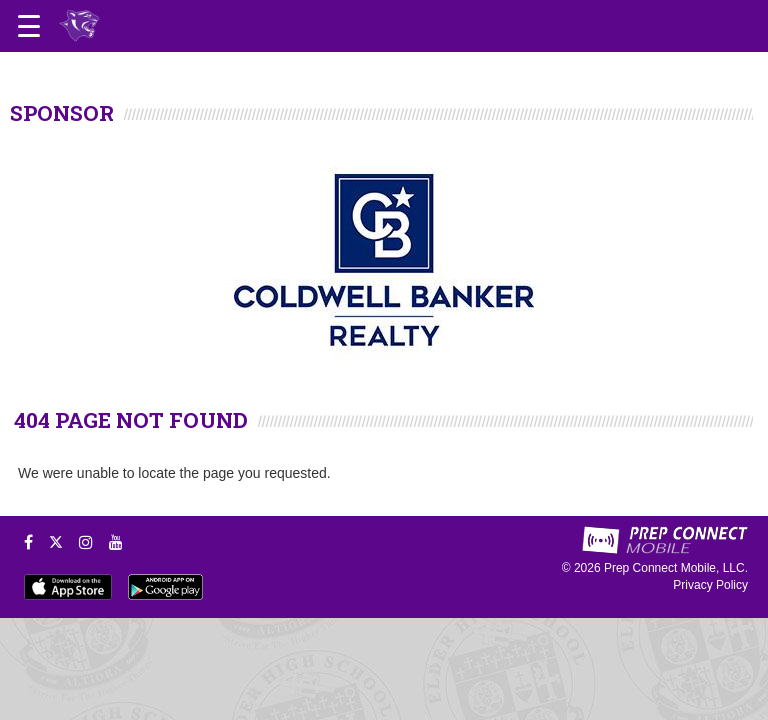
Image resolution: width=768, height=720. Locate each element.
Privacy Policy (710, 585)
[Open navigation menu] (29, 26)
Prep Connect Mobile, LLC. (676, 568)
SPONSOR (62, 113)
